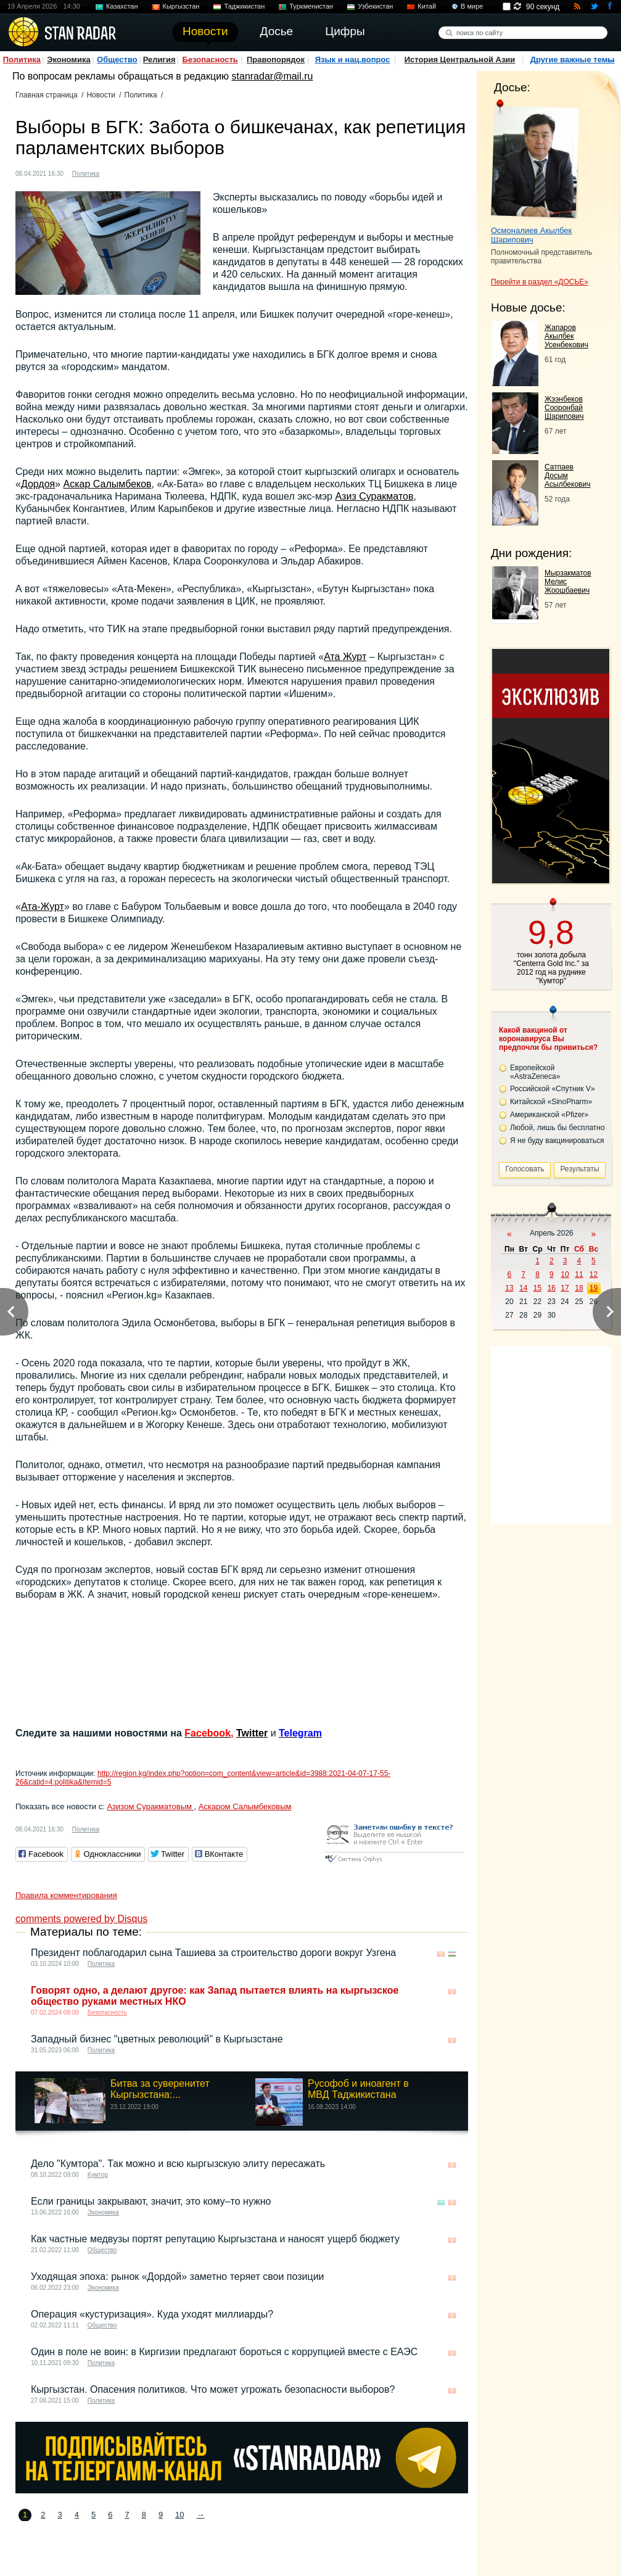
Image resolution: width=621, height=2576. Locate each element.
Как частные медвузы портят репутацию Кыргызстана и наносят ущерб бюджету (215, 2239)
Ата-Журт (42, 906)
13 (509, 1288)
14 (523, 1288)
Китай (426, 6)
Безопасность (210, 59)
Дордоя (38, 484)
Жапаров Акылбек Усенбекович (566, 336)
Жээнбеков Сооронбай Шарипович (564, 408)
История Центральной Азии (460, 59)
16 (552, 1288)
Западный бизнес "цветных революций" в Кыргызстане (157, 2039)
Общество (117, 59)
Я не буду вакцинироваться (557, 1140)
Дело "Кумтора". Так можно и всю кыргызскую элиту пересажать (178, 2163)
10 (179, 2514)
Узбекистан (375, 6)
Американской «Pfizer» (549, 1114)
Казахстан (122, 6)
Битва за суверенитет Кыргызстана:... (160, 2089)
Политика (22, 59)
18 (579, 1288)
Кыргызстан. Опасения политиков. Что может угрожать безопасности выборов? (213, 2389)
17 (565, 1288)
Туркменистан (311, 6)
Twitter (252, 1733)
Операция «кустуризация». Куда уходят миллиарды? (152, 2314)
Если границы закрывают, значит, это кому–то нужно (151, 2201)
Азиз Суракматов (374, 496)
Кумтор (98, 2174)
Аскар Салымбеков (108, 484)
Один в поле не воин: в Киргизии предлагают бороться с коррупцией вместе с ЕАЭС (224, 2352)
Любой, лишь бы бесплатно (557, 1127)
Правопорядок (276, 59)
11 (579, 1274)
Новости (100, 95)
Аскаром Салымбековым (245, 1806)
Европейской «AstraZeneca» (535, 1072)
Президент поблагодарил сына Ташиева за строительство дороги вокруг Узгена (213, 1952)
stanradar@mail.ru (272, 76)
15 (537, 1288)
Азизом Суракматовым (150, 1806)
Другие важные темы (572, 59)
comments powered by (81, 1918)
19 (594, 1288)
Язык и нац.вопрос (352, 59)
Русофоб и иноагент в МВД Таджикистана (358, 2089)
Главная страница (46, 95)
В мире (472, 6)
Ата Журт (345, 656)
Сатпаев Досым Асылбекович (567, 476)
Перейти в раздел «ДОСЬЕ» (539, 282)
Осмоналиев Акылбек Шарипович (531, 235)
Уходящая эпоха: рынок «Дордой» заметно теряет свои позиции (177, 2276)
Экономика (69, 59)
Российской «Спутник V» (552, 1088)
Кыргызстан (181, 6)
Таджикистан (244, 6)
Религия (159, 59)
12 (594, 1274)
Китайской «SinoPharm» (551, 1101)
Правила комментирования (66, 1895)
